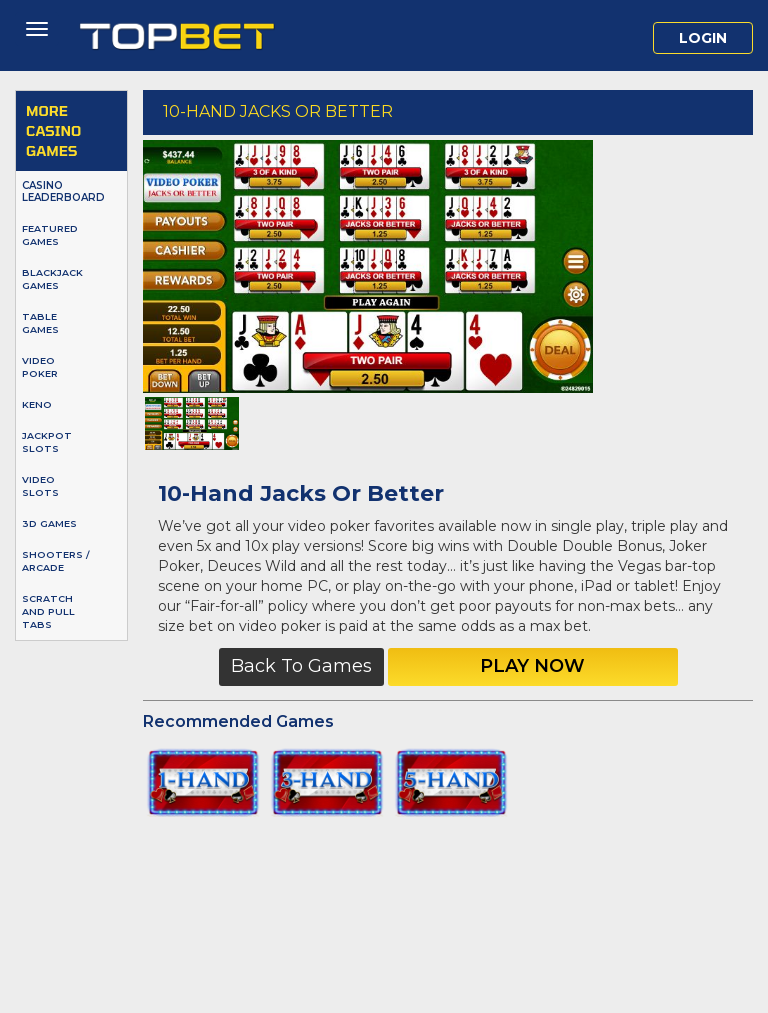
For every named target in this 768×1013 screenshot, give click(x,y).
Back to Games (301, 666)
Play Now (532, 666)
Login (703, 38)
